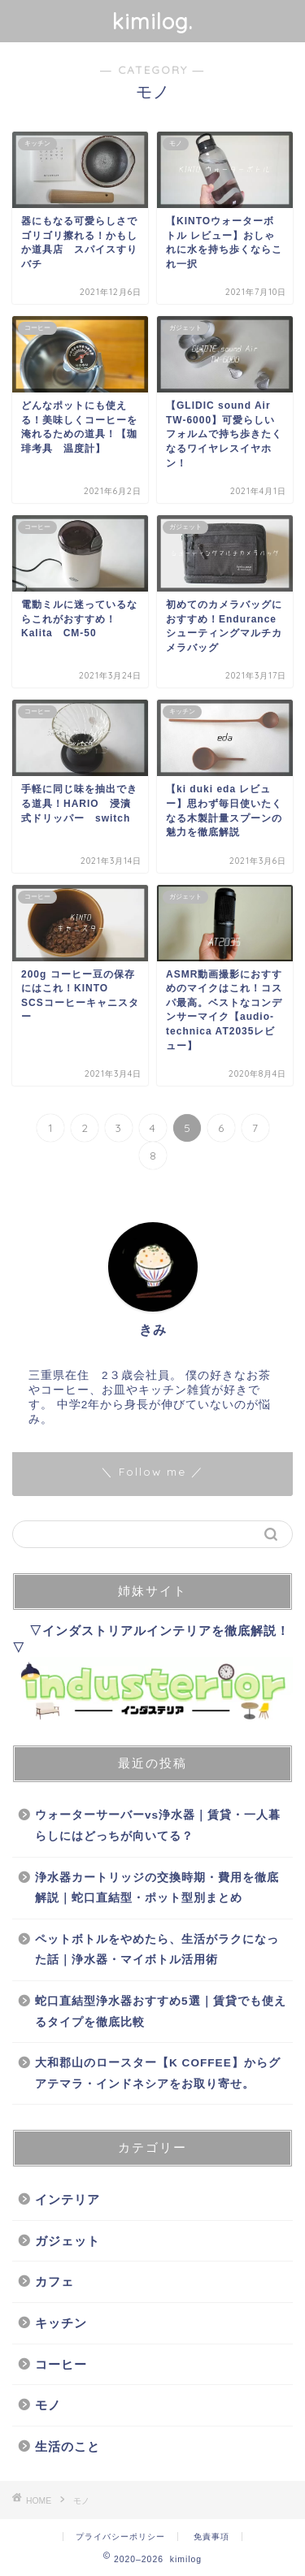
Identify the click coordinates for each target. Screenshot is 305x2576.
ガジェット (67, 2241)
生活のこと (67, 2446)
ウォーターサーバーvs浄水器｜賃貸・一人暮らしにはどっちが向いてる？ (158, 1825)
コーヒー (61, 2364)
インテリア (67, 2199)
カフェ (54, 2281)
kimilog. (152, 21)
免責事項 (211, 2536)
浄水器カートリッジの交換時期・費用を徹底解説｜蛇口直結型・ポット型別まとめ (157, 1888)
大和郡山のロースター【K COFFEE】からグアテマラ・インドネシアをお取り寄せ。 (158, 2073)
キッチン (61, 2323)
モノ (48, 2405)
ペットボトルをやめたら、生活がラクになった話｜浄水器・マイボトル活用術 (157, 1950)
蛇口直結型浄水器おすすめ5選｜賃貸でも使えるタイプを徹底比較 (160, 2011)
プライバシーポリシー (120, 2536)
